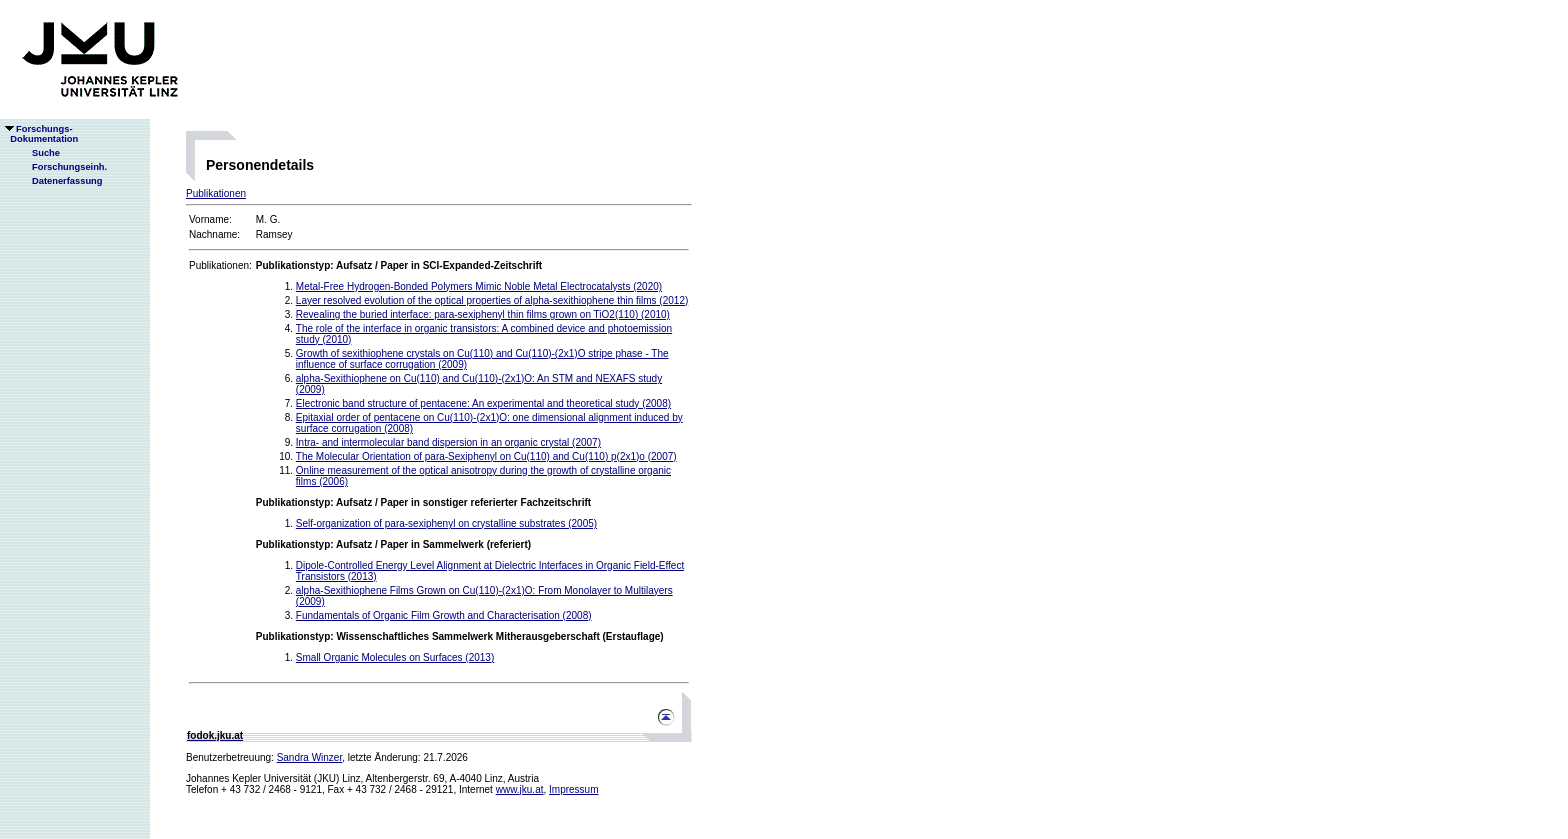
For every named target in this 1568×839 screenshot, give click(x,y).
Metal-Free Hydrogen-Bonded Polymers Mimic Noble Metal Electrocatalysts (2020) (479, 286)
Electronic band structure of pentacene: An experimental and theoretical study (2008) (483, 403)
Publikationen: (220, 265)
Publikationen (216, 193)
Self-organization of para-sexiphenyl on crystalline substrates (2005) (446, 523)
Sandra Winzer (310, 757)
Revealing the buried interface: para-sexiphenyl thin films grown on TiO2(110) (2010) (483, 314)
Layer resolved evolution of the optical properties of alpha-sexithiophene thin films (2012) (492, 300)
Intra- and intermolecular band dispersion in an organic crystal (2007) (448, 442)
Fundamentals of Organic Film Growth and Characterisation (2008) (444, 615)
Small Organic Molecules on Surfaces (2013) (395, 657)
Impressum (573, 789)
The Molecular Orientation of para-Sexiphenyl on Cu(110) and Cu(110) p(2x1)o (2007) (486, 456)
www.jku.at (520, 789)
